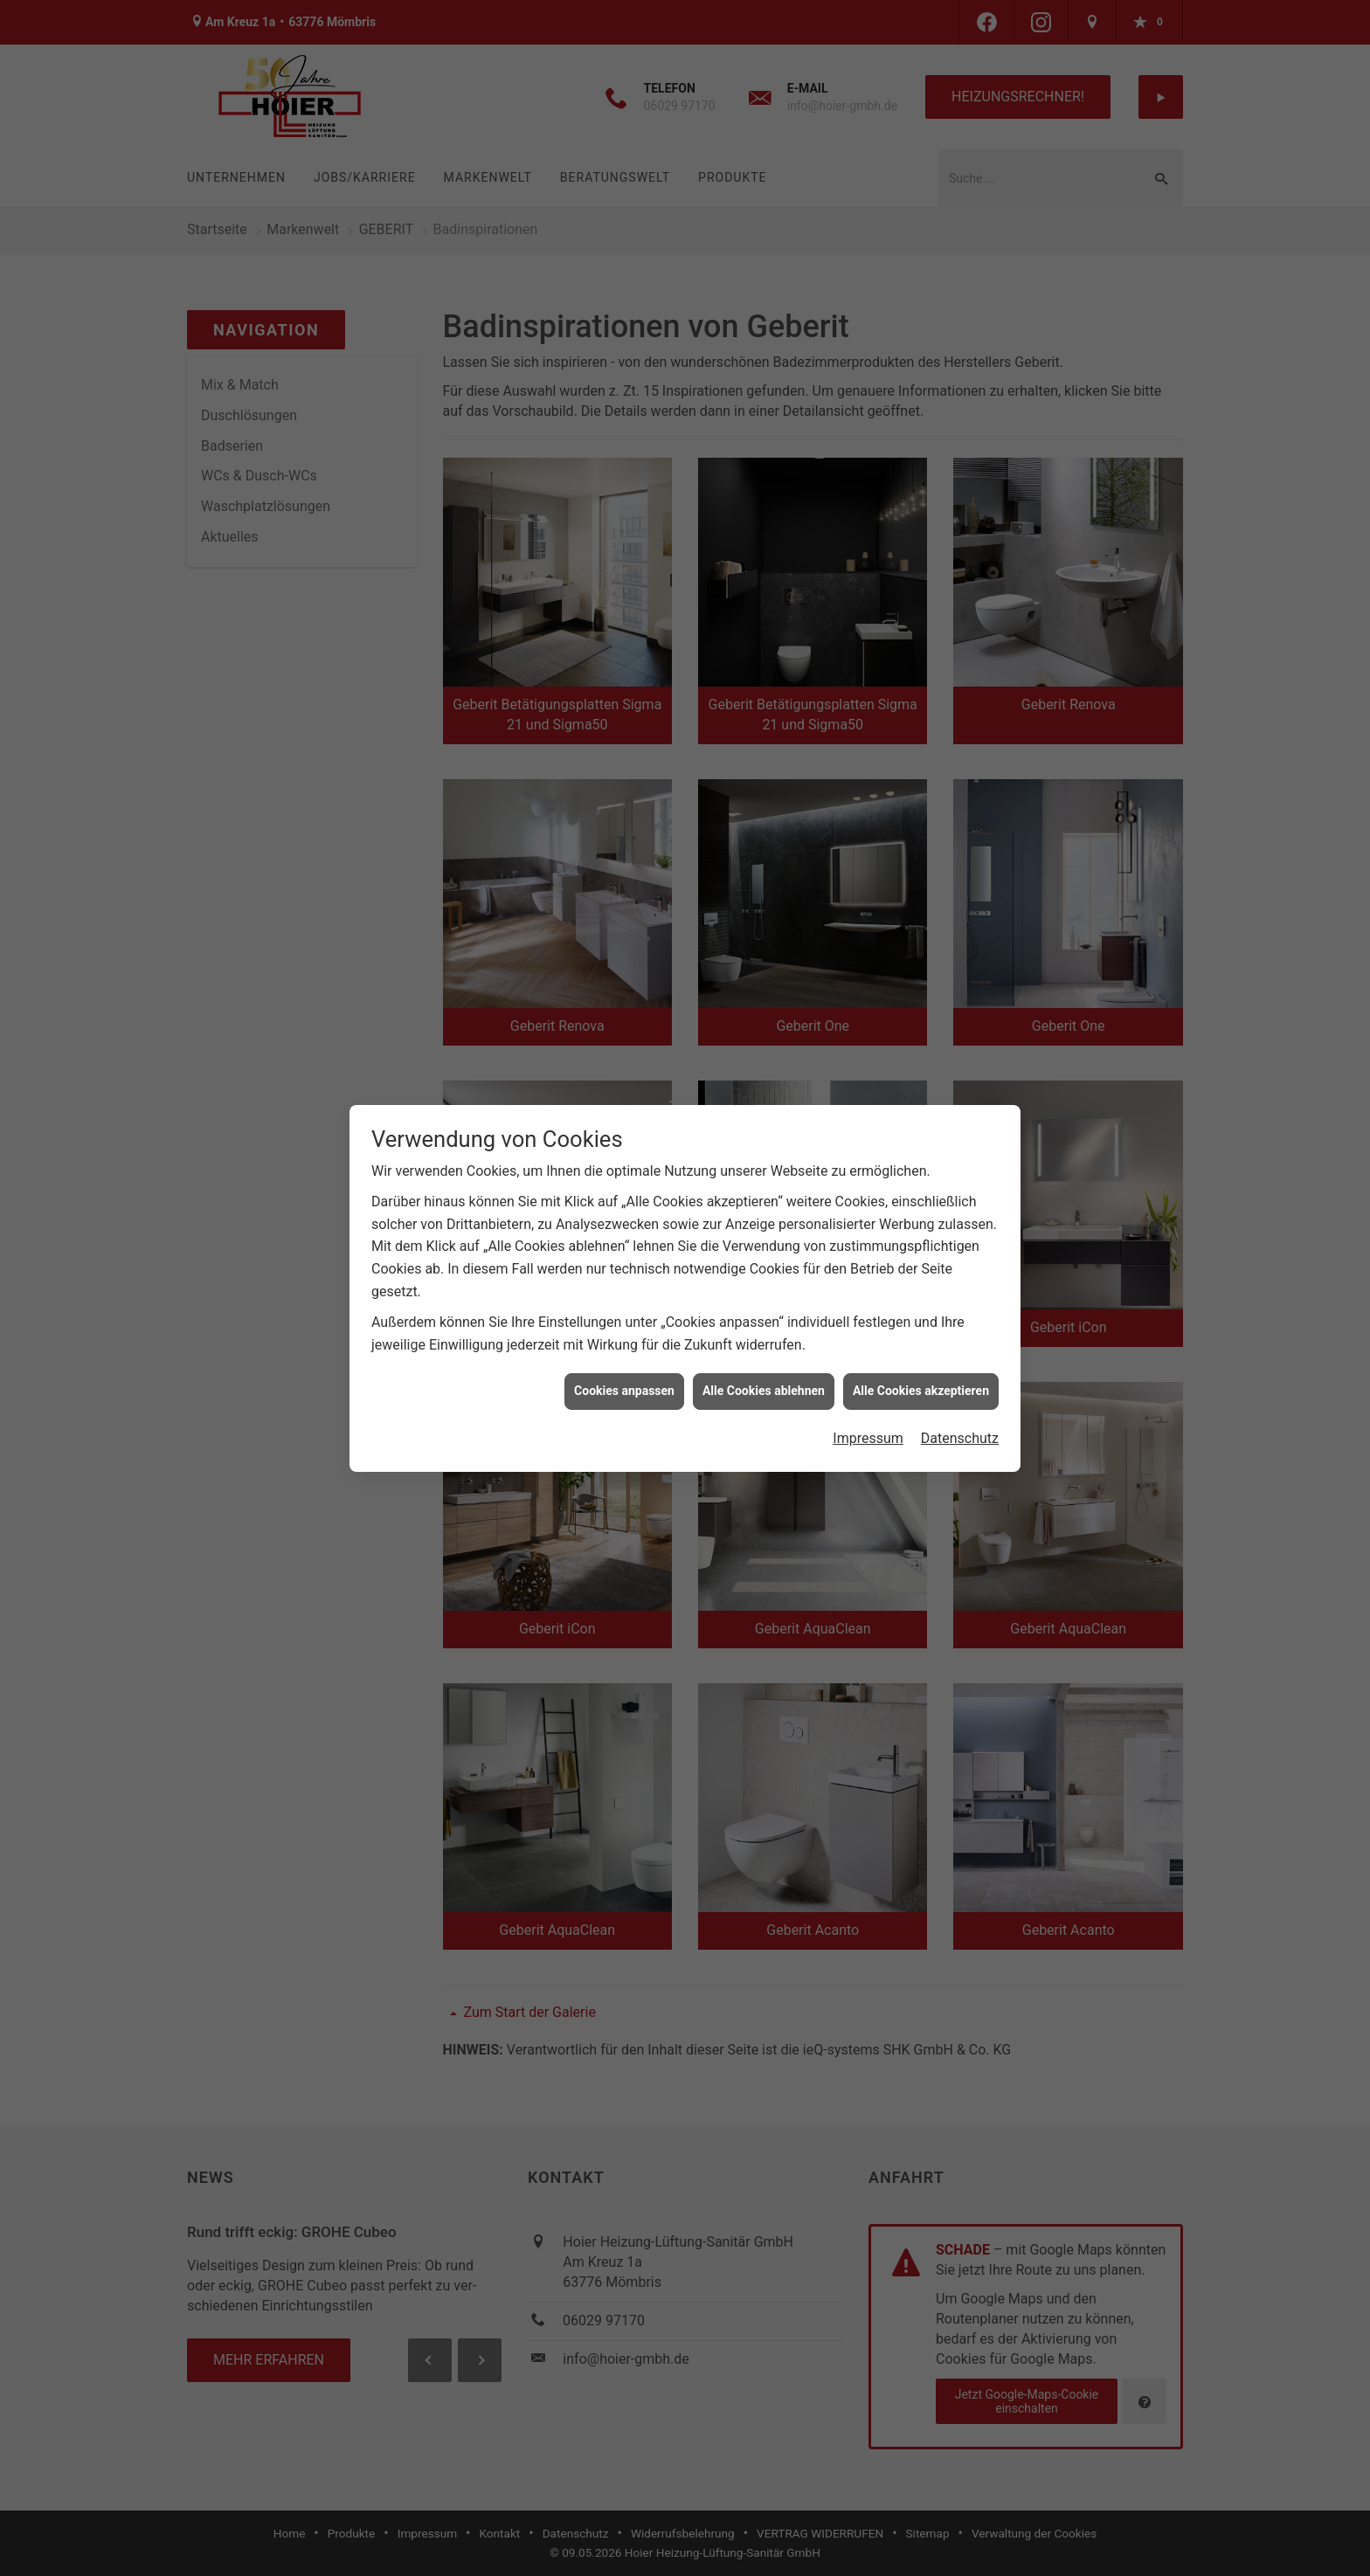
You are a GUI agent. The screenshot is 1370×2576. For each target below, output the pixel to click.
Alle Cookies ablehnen (763, 1391)
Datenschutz (960, 1438)
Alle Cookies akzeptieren (921, 1391)
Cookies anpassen (624, 1391)
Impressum (868, 1438)
